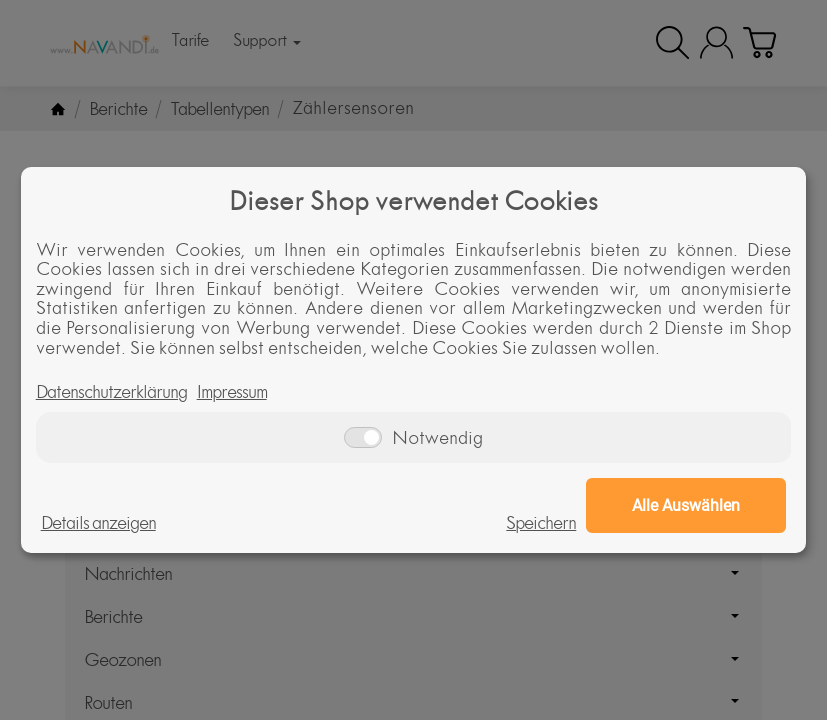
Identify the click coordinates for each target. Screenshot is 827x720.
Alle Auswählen (686, 505)
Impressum (232, 392)
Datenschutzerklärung (111, 392)
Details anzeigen (98, 523)
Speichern (541, 523)
